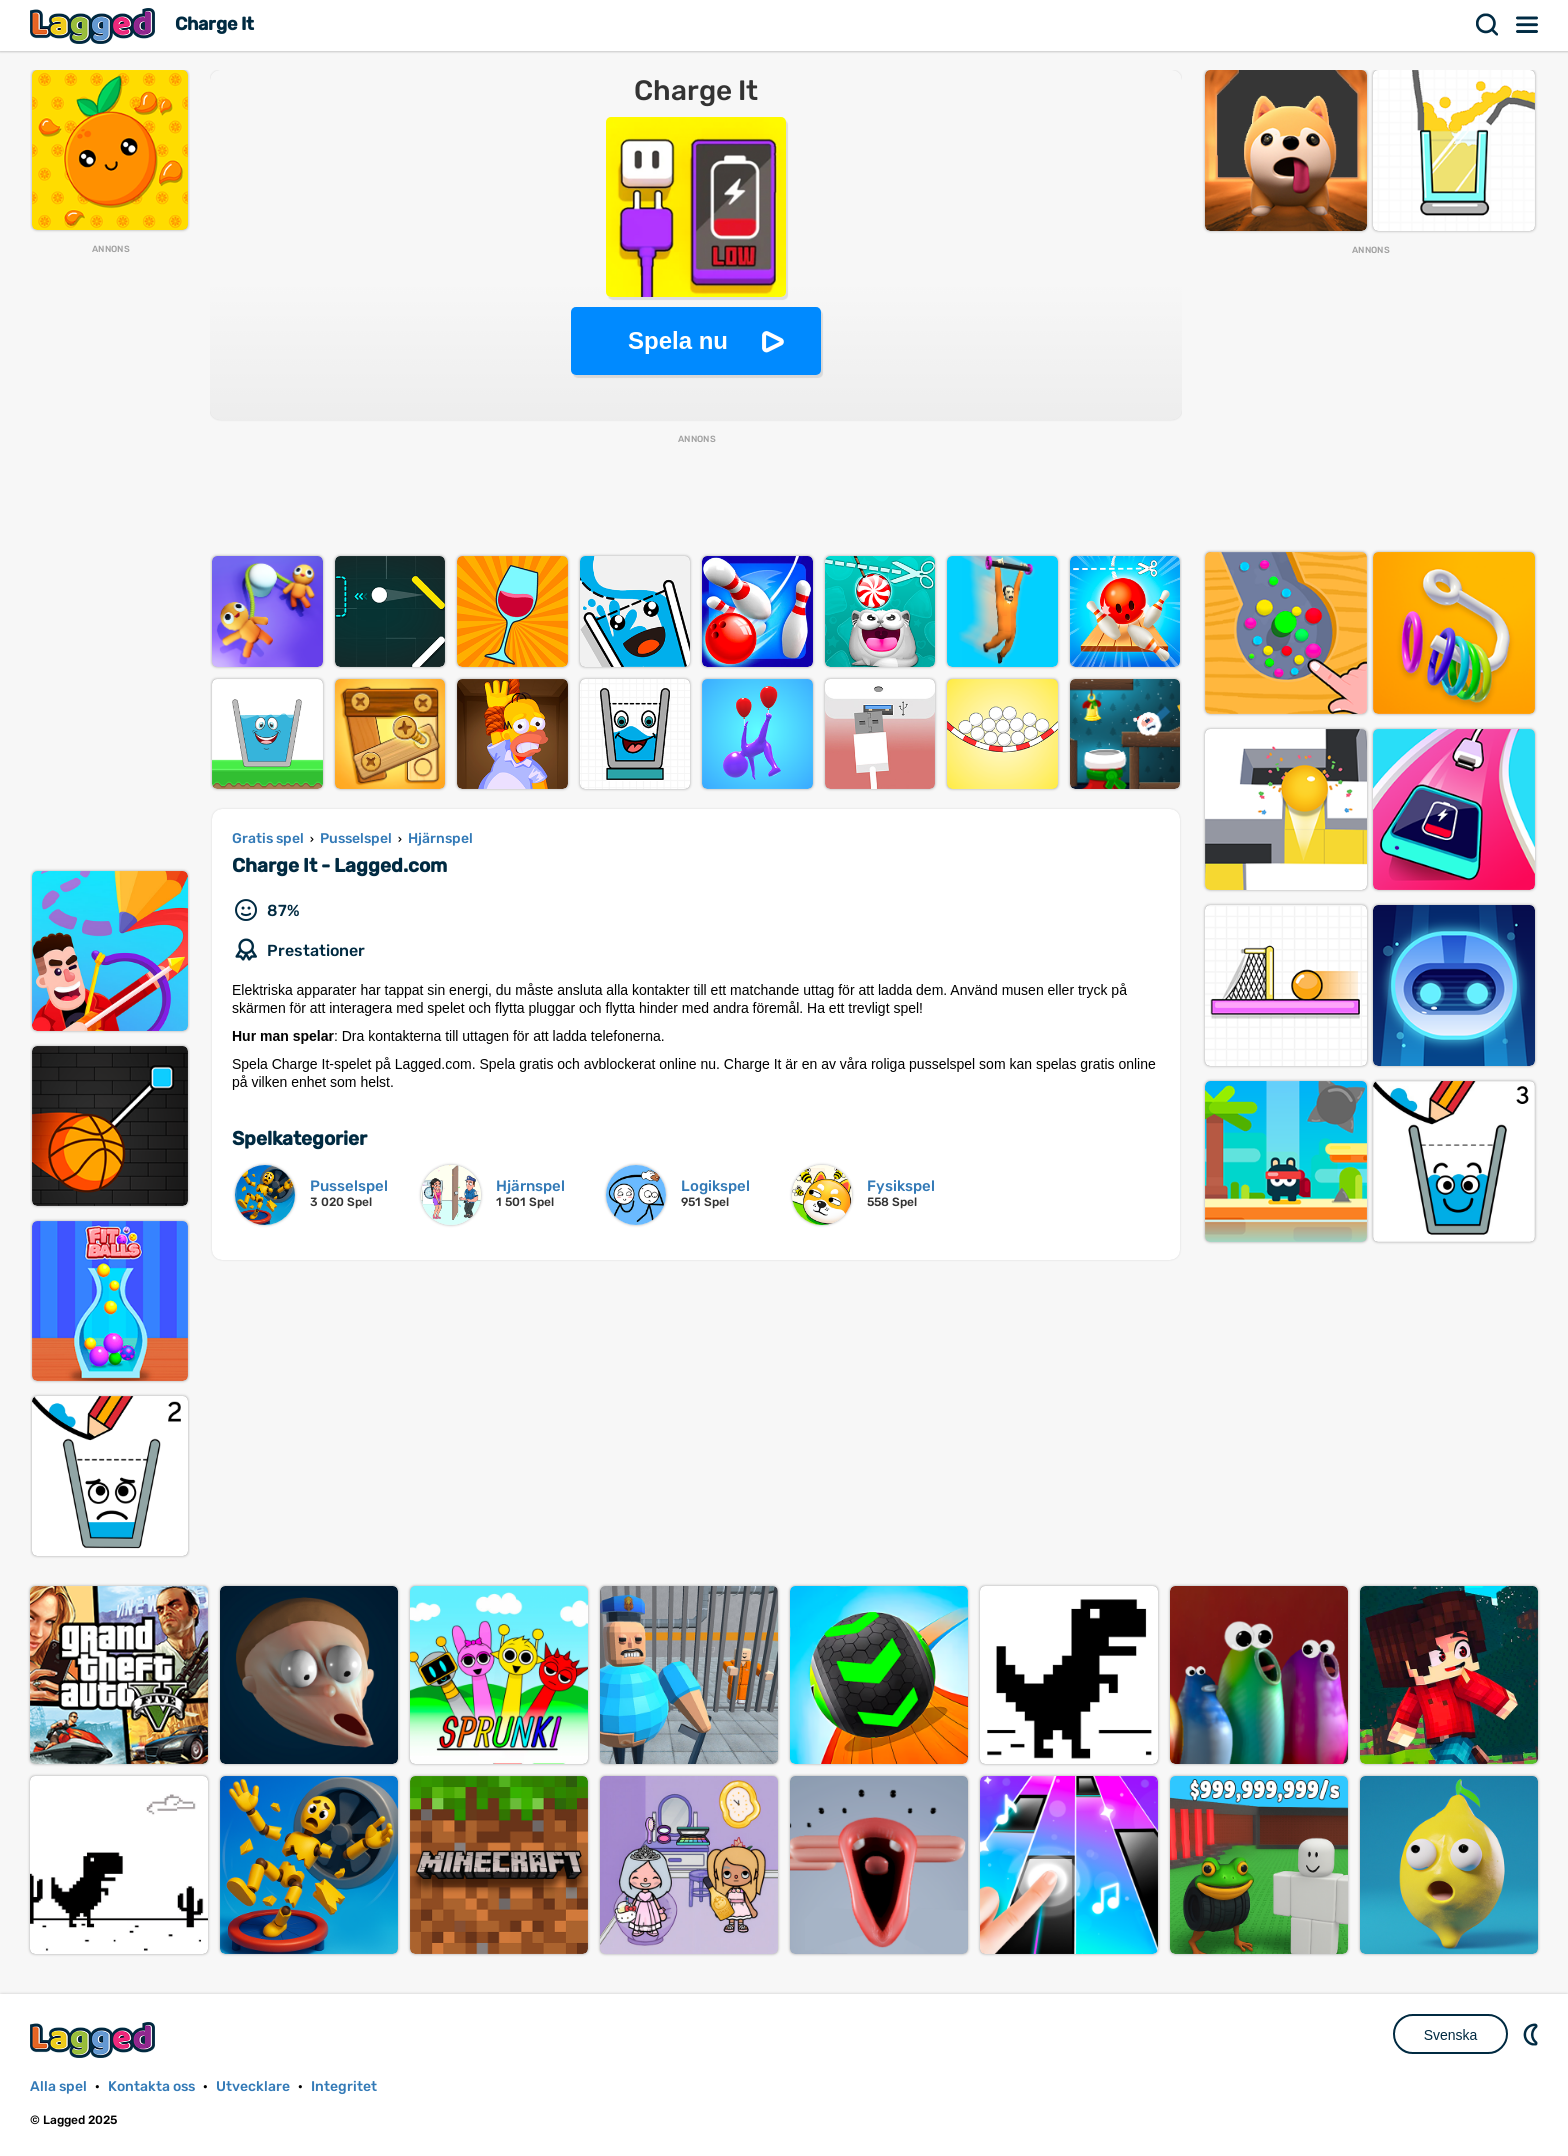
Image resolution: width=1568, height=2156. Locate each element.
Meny (1528, 25)
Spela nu (678, 340)
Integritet (344, 2086)
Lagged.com (95, 2039)
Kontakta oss (151, 2086)
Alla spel (58, 2086)
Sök (1488, 25)
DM (1533, 2034)
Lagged (95, 25)
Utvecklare (253, 2086)
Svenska (1451, 2035)
